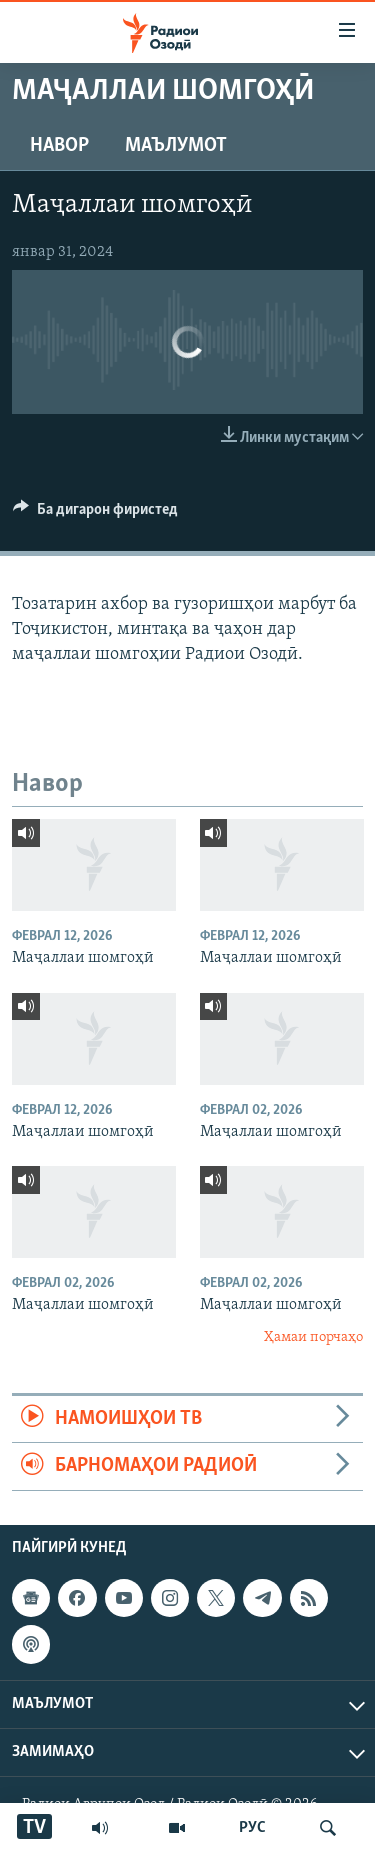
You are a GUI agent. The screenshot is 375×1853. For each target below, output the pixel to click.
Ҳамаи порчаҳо (313, 1337)
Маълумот (176, 146)
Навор (59, 146)
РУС (252, 1828)
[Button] (95, 514)
